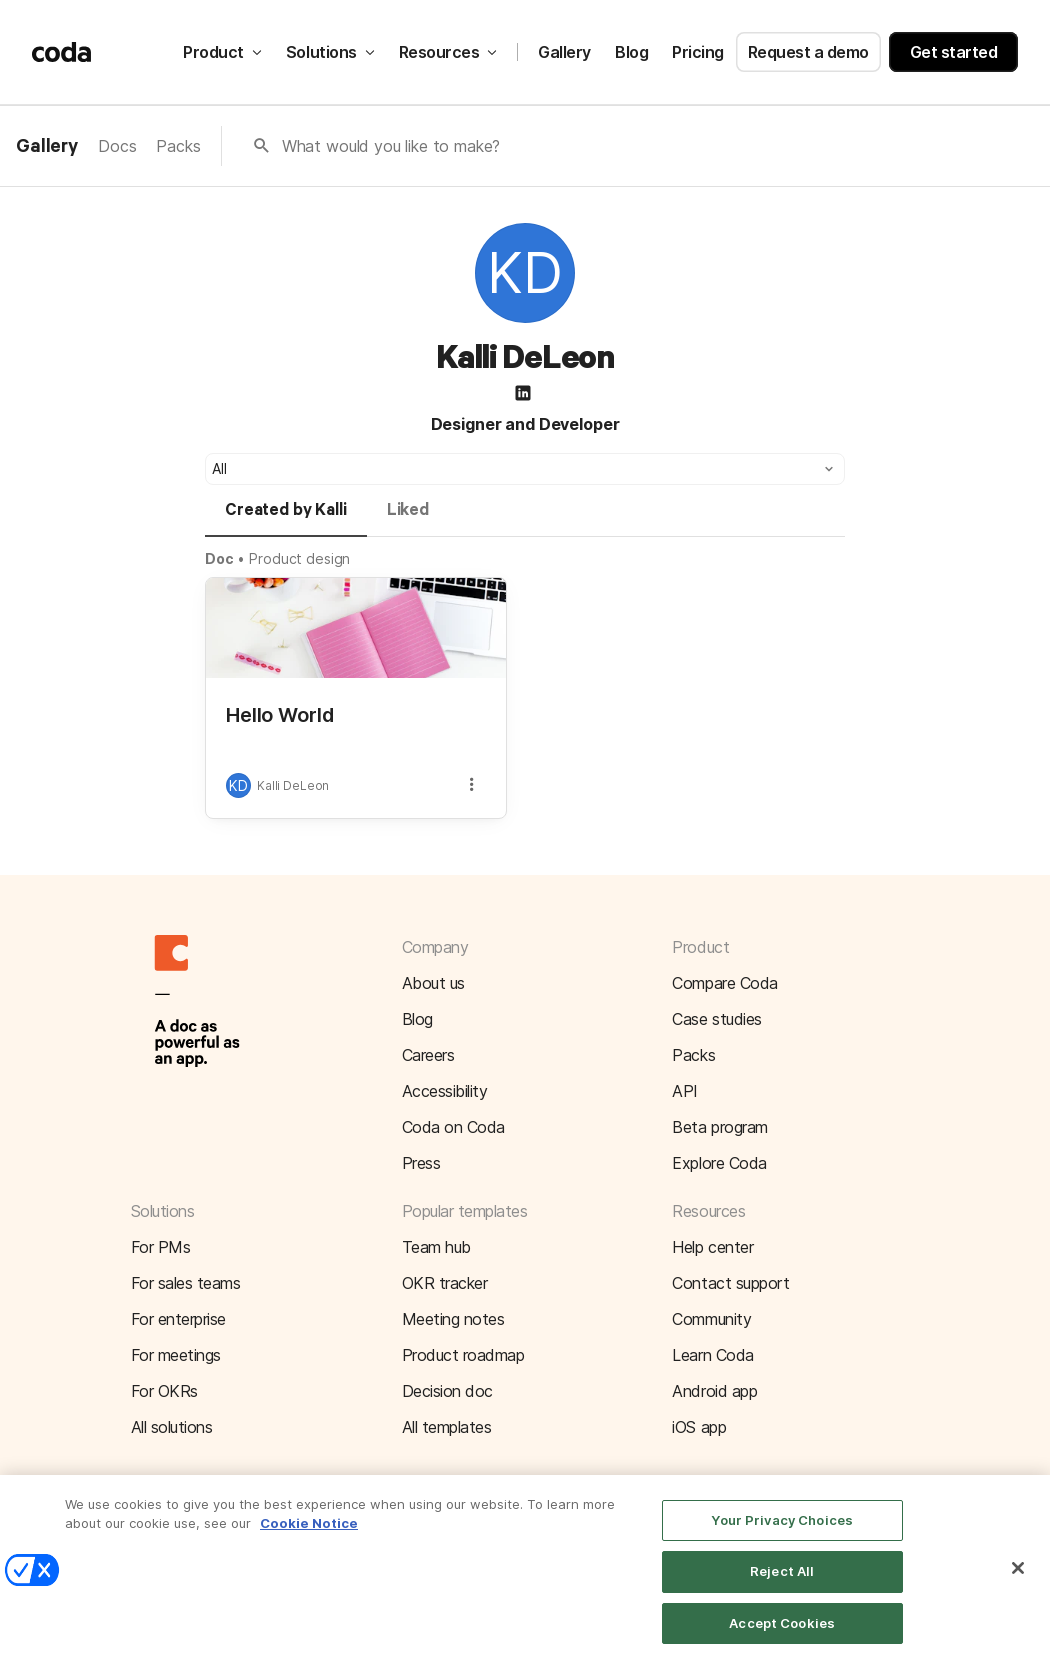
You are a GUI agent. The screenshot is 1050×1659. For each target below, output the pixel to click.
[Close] (1018, 1582)
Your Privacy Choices (782, 1534)
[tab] (286, 519)
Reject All (782, 1586)
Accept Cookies (782, 1637)
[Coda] (62, 52)
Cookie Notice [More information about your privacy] (309, 1537)
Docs (117, 146)
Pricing (698, 52)
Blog (631, 52)
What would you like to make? (391, 146)
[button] (525, 469)
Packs (178, 146)
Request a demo (808, 52)
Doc (219, 558)
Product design (299, 558)
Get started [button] (954, 52)
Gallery (564, 52)
